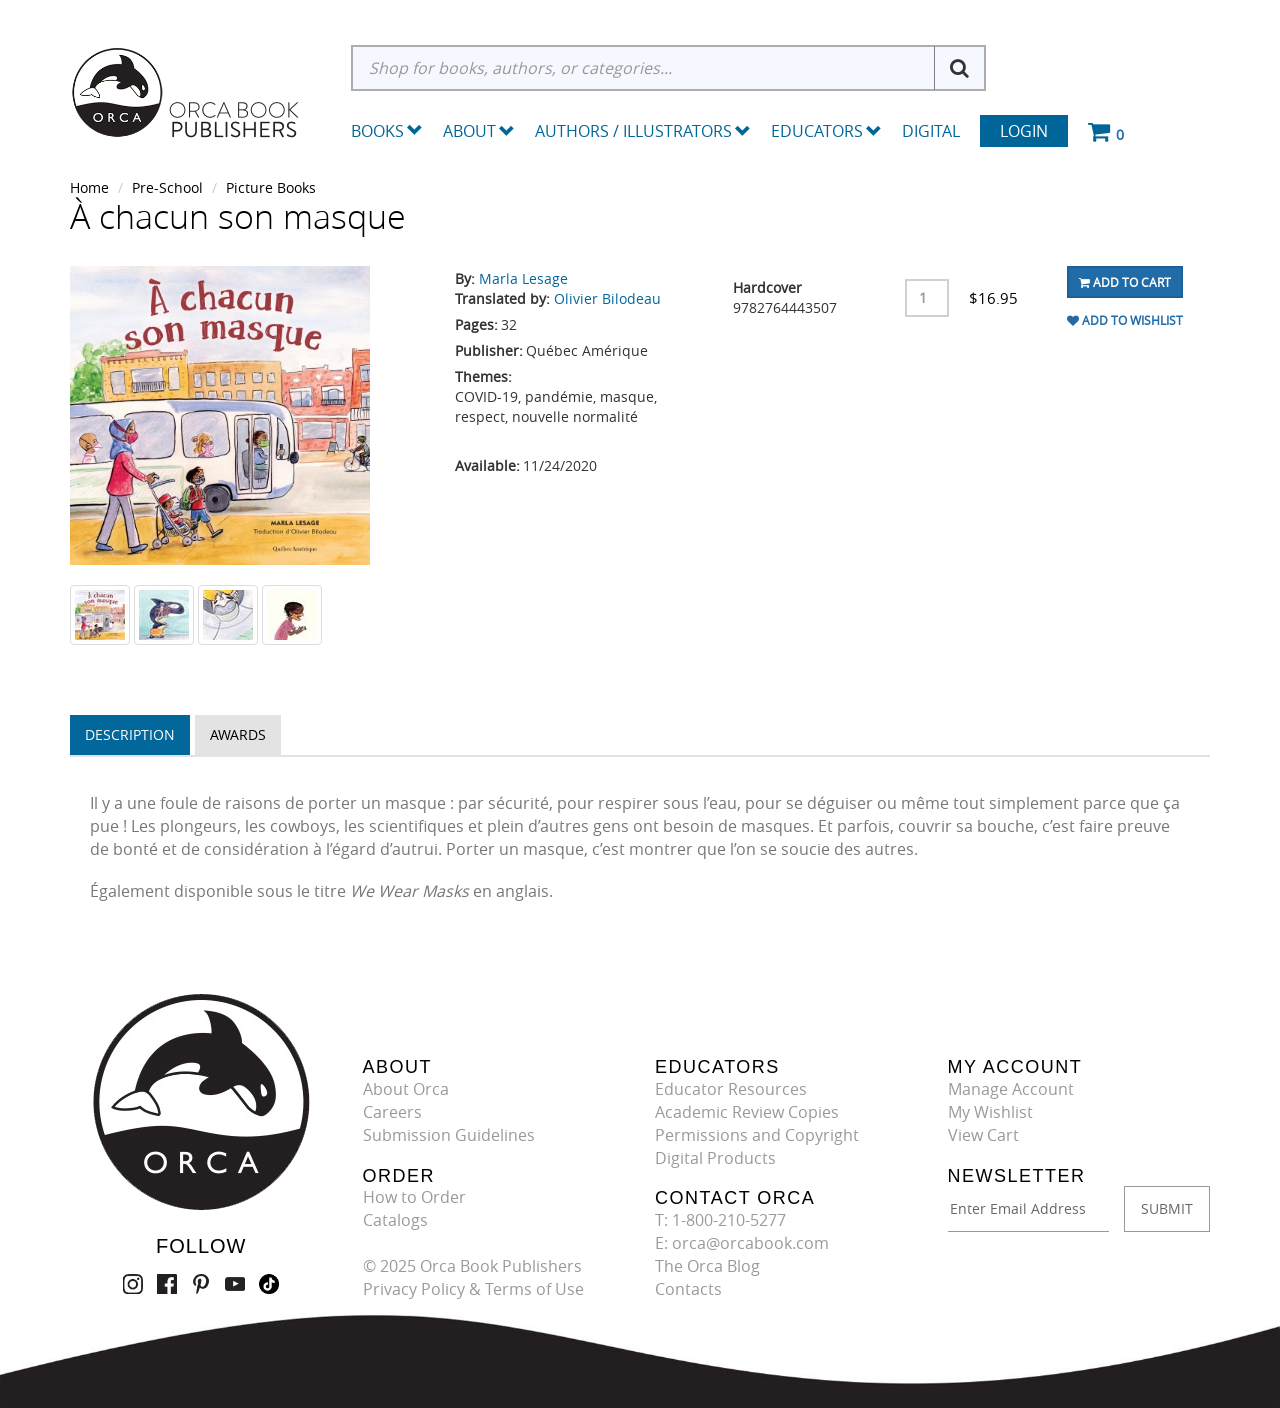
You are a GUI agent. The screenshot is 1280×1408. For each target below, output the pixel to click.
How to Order (414, 1197)
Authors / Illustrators (643, 131)
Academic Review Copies (747, 1112)
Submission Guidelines (449, 1135)
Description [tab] (130, 734)
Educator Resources (731, 1089)
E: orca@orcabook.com (742, 1243)
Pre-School (167, 187)
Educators (826, 131)
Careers (392, 1112)
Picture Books (271, 187)
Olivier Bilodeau (607, 298)
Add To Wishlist (1125, 320)
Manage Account (1011, 1089)
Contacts (688, 1289)
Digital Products (715, 1158)
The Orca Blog (707, 1266)
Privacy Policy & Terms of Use (473, 1289)
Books (377, 131)
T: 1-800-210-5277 (720, 1220)
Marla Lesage (523, 278)
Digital (931, 131)
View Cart (983, 1135)
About (479, 131)
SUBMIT (1167, 1208)
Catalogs (395, 1220)
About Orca (406, 1089)
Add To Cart (1125, 282)
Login (1024, 131)
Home (89, 187)
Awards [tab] (238, 734)
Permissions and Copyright (757, 1135)
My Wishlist (990, 1112)
